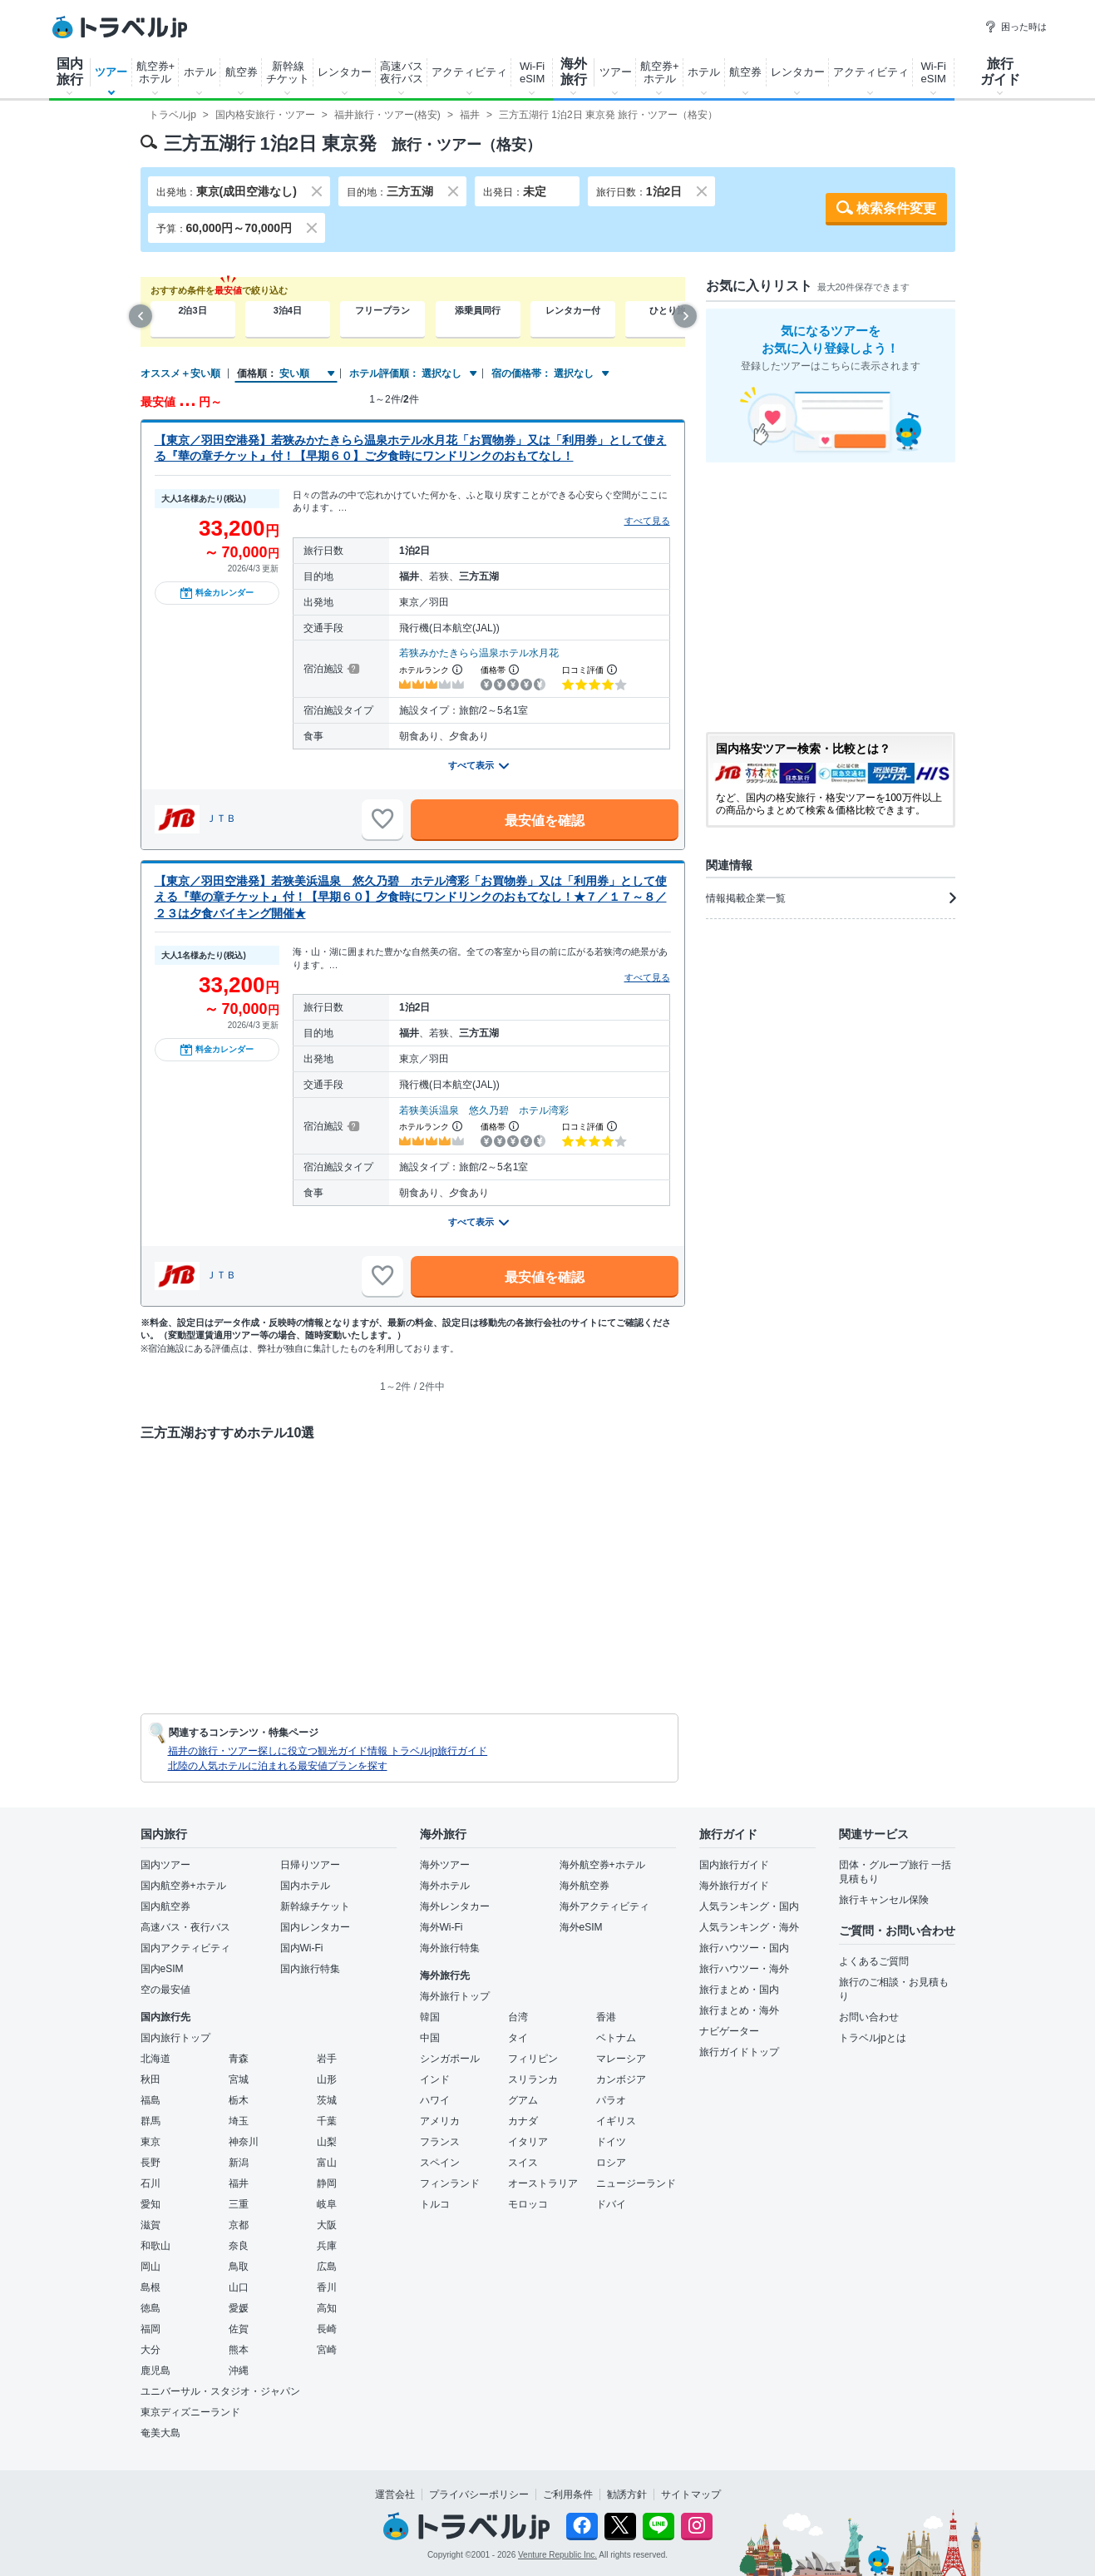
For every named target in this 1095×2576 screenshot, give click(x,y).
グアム (523, 2100)
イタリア (528, 2142)
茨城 (327, 2100)
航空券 (241, 72)
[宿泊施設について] (352, 669)
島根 (150, 2287)
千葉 (327, 2121)
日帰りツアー (310, 1865)
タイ (518, 2038)
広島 (327, 2266)
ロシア (611, 2162)
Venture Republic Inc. (557, 2554)
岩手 (327, 2058)
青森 (239, 2058)
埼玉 (239, 2121)
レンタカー (345, 72)
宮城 (239, 2079)
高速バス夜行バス (401, 72)
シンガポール (450, 2058)
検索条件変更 (896, 208)
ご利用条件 (568, 2494)
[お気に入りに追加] (382, 819)
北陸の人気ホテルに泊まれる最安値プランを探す (277, 1766)
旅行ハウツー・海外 (744, 1969)
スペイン (440, 2162)
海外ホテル (445, 1885)
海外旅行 (573, 72)
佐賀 (239, 2329)
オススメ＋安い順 (180, 373)
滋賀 (150, 2225)
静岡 (327, 2183)
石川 (150, 2183)
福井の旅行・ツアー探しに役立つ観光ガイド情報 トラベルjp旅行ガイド (328, 1751)
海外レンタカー (455, 1906)
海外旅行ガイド (734, 1885)
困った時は (1015, 26)
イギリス (616, 2121)
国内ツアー (165, 1865)
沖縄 (239, 2370)
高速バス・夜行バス (185, 1927)
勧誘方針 (627, 2494)
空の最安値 (165, 1989)
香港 (606, 2017)
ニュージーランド (636, 2183)
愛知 (150, 2204)
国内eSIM (162, 1969)
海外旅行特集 (450, 1948)
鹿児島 (155, 2370)
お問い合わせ (869, 2017)
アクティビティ (469, 72)
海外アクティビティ (604, 1906)
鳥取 (239, 2266)
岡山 (150, 2266)
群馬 (150, 2121)
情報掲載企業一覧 (830, 898)
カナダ (523, 2121)
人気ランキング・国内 (749, 1906)
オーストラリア (543, 2183)
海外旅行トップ (455, 1996)
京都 (239, 2225)
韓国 (430, 2017)
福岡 (150, 2329)
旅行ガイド (1000, 72)
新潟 (239, 2162)
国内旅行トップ (175, 2038)
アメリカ (440, 2121)
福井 (239, 2183)
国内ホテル (305, 1885)
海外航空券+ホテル (602, 1865)
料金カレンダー (217, 593)
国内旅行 (70, 72)
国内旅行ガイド (734, 1865)
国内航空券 (165, 1906)
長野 (150, 2162)
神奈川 (244, 2142)
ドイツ (611, 2142)
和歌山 (155, 2246)
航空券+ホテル (155, 72)
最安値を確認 (544, 820)
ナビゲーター (729, 2031)
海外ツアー (445, 1865)
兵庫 (327, 2246)
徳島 (150, 2308)
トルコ (435, 2204)
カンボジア (621, 2079)
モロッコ (528, 2204)
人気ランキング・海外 (749, 1927)
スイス (523, 2162)
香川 (327, 2287)
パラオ (611, 2100)
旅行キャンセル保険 (884, 1900)
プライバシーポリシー (479, 2494)
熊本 (239, 2350)
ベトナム (616, 2038)
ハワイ (435, 2100)
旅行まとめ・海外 (739, 2010)
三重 (239, 2204)
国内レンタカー (315, 1927)
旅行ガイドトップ (739, 2052)
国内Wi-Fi (301, 1948)
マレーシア (621, 2058)
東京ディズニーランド (190, 2412)
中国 (430, 2038)
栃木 (239, 2100)
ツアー (111, 72)
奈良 (239, 2246)
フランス (440, 2142)
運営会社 (395, 2494)
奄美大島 (160, 2433)
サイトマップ (691, 2494)
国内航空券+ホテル (183, 1885)
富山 (327, 2162)
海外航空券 (584, 1885)
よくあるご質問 (874, 1961)
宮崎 (327, 2350)
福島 (150, 2100)
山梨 (327, 2142)
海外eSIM (581, 1927)
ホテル (200, 72)
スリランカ (533, 2079)
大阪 (327, 2225)
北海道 (155, 2058)
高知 (327, 2308)
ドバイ (611, 2204)
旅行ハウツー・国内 (744, 1948)
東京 (150, 2142)
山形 (327, 2079)
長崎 (327, 2329)
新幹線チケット (287, 72)
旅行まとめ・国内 (739, 1989)
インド (435, 2079)
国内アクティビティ (185, 1948)
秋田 (150, 2079)
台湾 (518, 2017)
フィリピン (533, 2058)
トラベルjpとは (872, 2038)
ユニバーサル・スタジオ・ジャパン (220, 2391)
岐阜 (327, 2204)
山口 (239, 2287)
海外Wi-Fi (441, 1927)
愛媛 (239, 2308)
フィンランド (450, 2183)
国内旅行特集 (310, 1969)
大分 (150, 2350)
